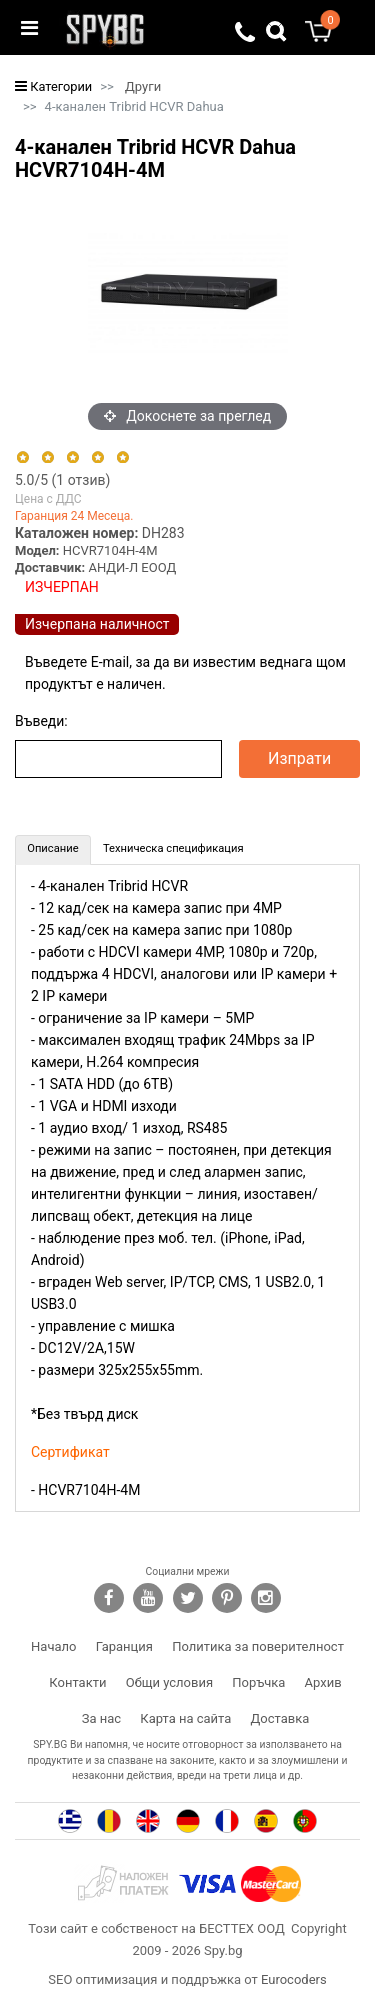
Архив (323, 1682)
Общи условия (169, 1682)
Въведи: (41, 721)
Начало (53, 1646)
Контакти (77, 1682)
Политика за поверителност (258, 1646)
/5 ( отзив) (62, 480)
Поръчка (258, 1682)
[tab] (53, 850)
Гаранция (124, 1646)
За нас (101, 1718)
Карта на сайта (185, 1718)
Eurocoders (294, 1979)
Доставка (280, 1718)
